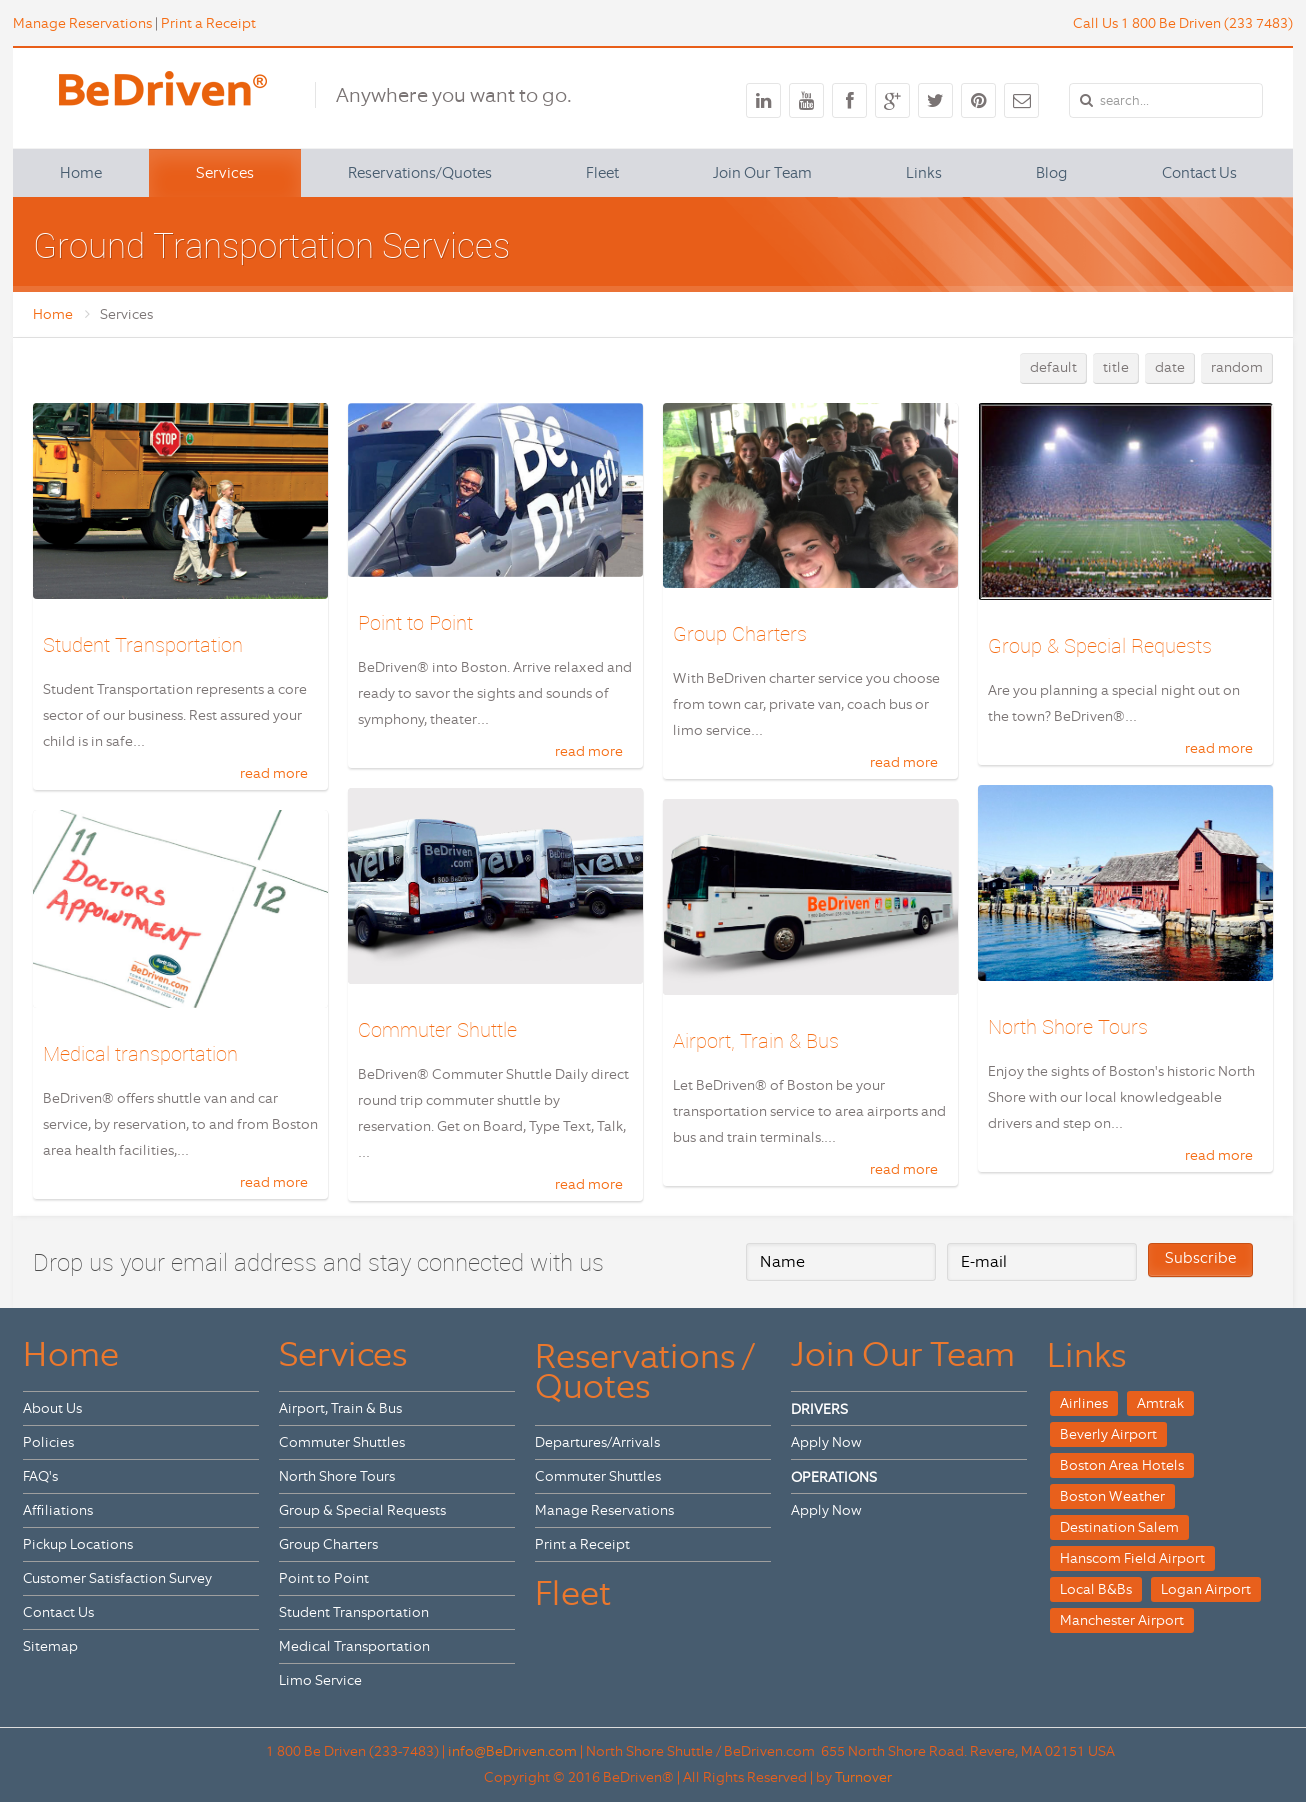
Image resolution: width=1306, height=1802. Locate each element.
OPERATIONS (834, 1474)
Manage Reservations (82, 23)
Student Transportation (143, 644)
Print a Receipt (208, 23)
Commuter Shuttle (437, 1028)
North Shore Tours (1068, 1024)
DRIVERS (819, 1406)
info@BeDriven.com (512, 1748)
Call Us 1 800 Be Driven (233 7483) (1183, 23)
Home (53, 314)
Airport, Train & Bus (756, 1038)
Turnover (863, 1774)
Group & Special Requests (1100, 645)
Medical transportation (140, 1051)
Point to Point (415, 622)
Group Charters (740, 633)
